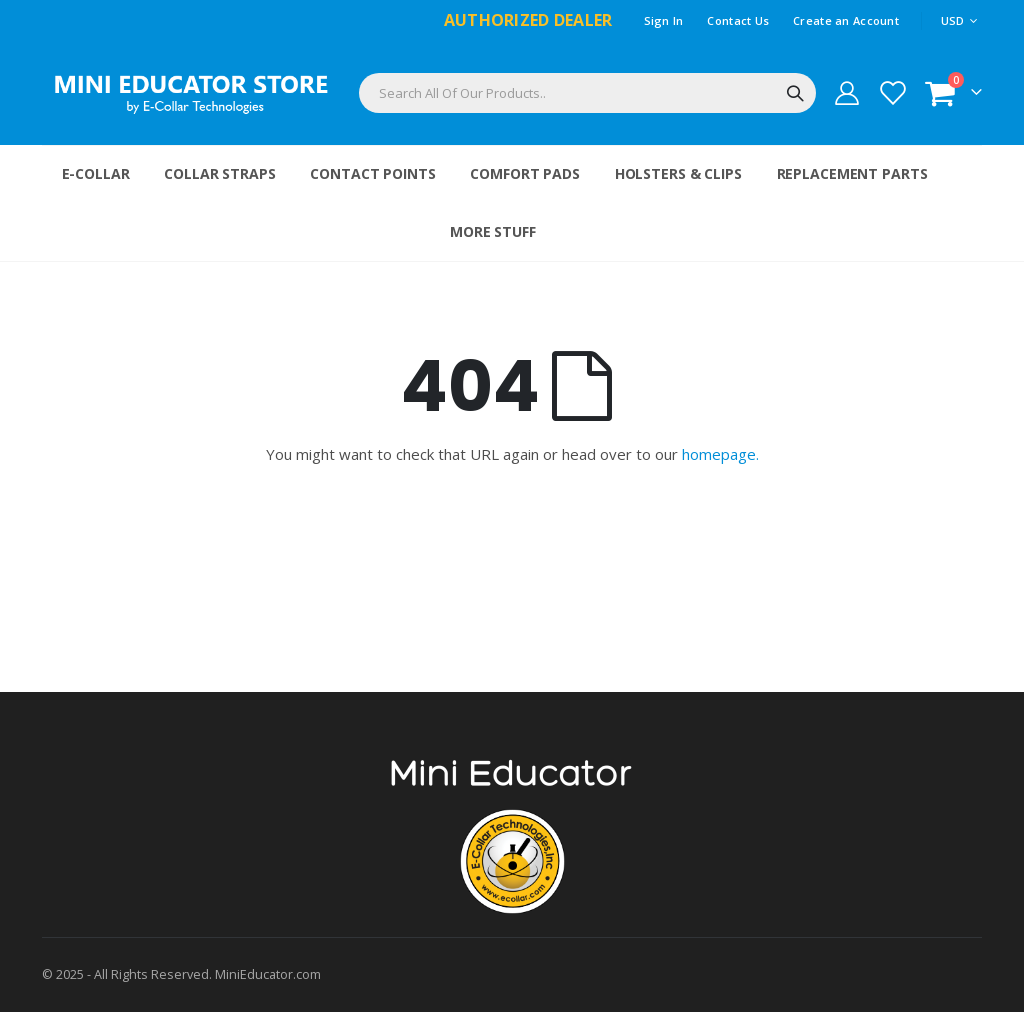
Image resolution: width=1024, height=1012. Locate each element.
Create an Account (846, 20)
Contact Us (738, 20)
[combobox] (587, 93)
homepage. (720, 454)
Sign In (664, 20)
